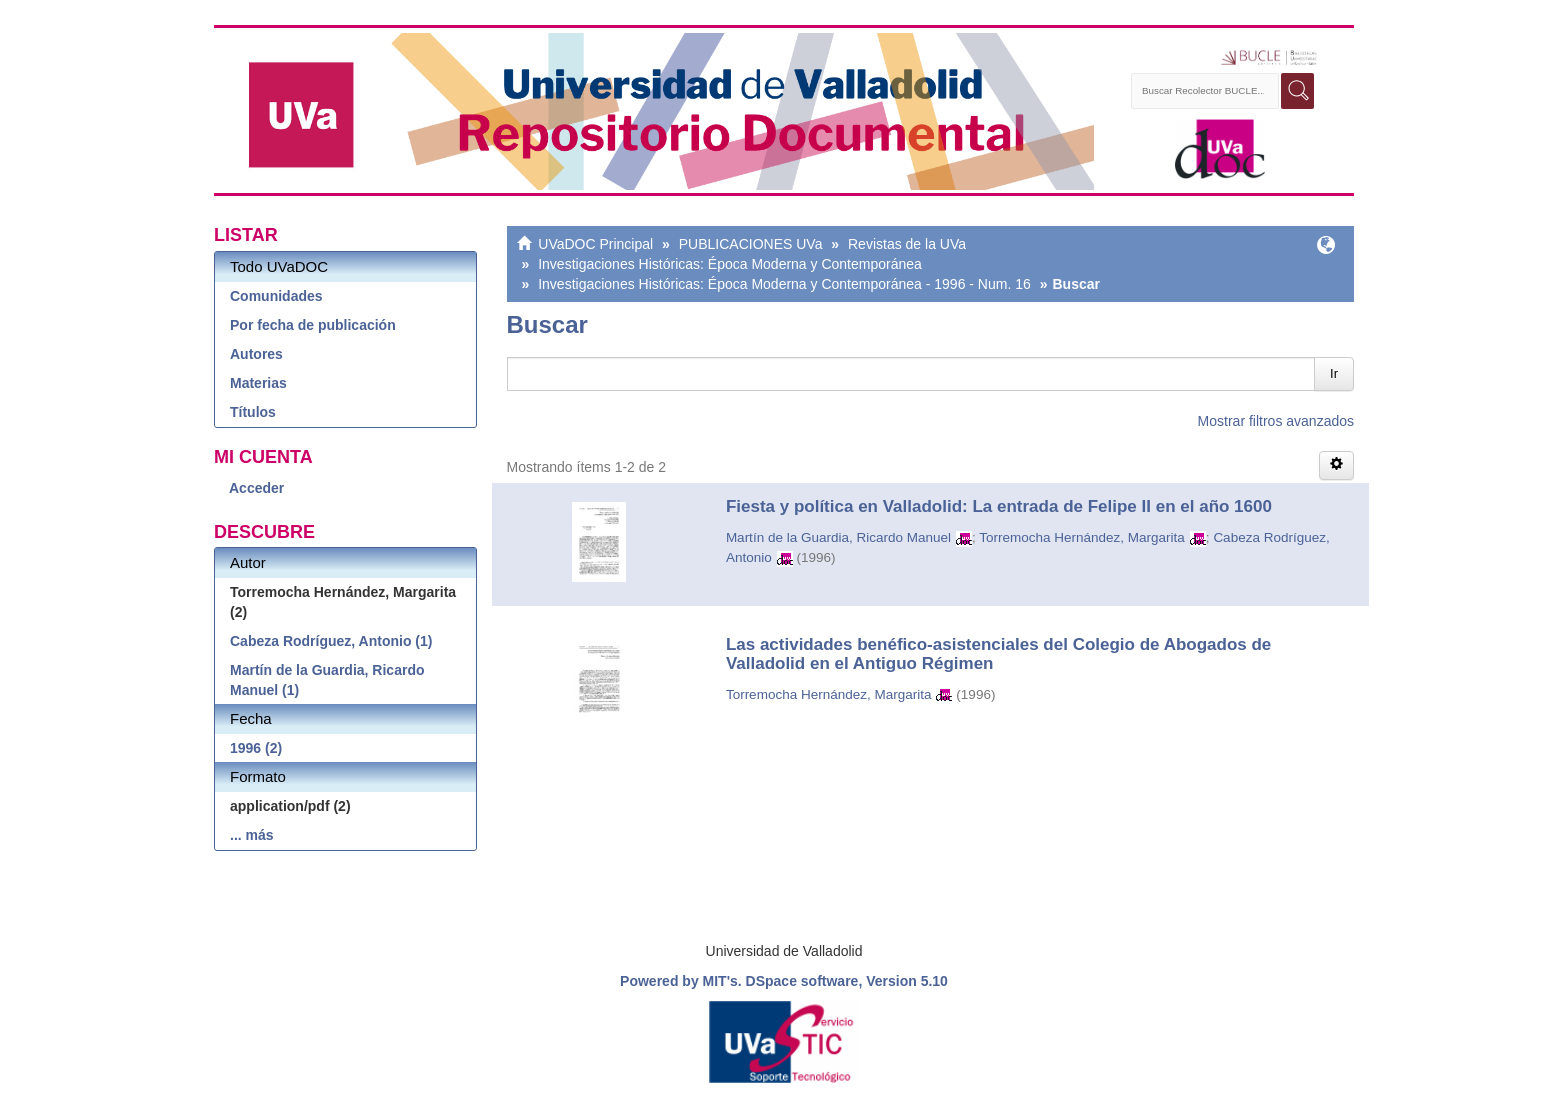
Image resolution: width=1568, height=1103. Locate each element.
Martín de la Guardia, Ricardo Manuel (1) (327, 680)
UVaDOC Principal (595, 244)
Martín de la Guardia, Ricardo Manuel (838, 537)
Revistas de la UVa (907, 244)
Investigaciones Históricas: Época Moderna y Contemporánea (730, 264)
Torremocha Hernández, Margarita (1082, 537)
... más (252, 835)
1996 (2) (256, 748)
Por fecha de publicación (313, 325)
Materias (258, 383)
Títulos (253, 412)
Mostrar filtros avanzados (1276, 421)
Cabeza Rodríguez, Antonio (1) (331, 641)
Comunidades (276, 296)
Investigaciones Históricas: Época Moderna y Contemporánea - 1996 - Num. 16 (784, 284)
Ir (1334, 373)
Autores (256, 354)
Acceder (256, 488)
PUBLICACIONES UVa (751, 244)
